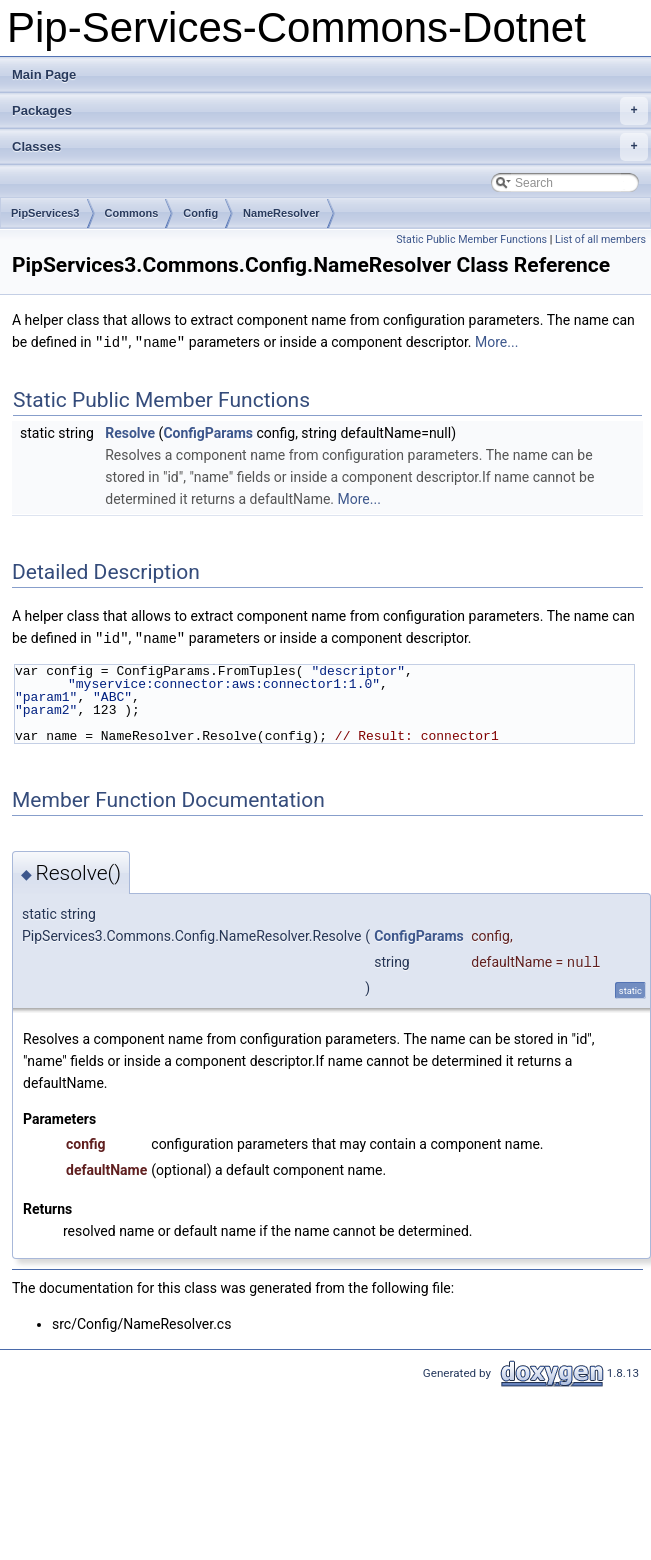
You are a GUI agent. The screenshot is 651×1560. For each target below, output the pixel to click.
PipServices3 (45, 213)
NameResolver (281, 213)
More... (496, 342)
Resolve (130, 432)
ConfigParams (208, 432)
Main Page (44, 74)
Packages (330, 111)
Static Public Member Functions (471, 239)
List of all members (600, 239)
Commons (132, 213)
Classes (330, 147)
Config (200, 213)
